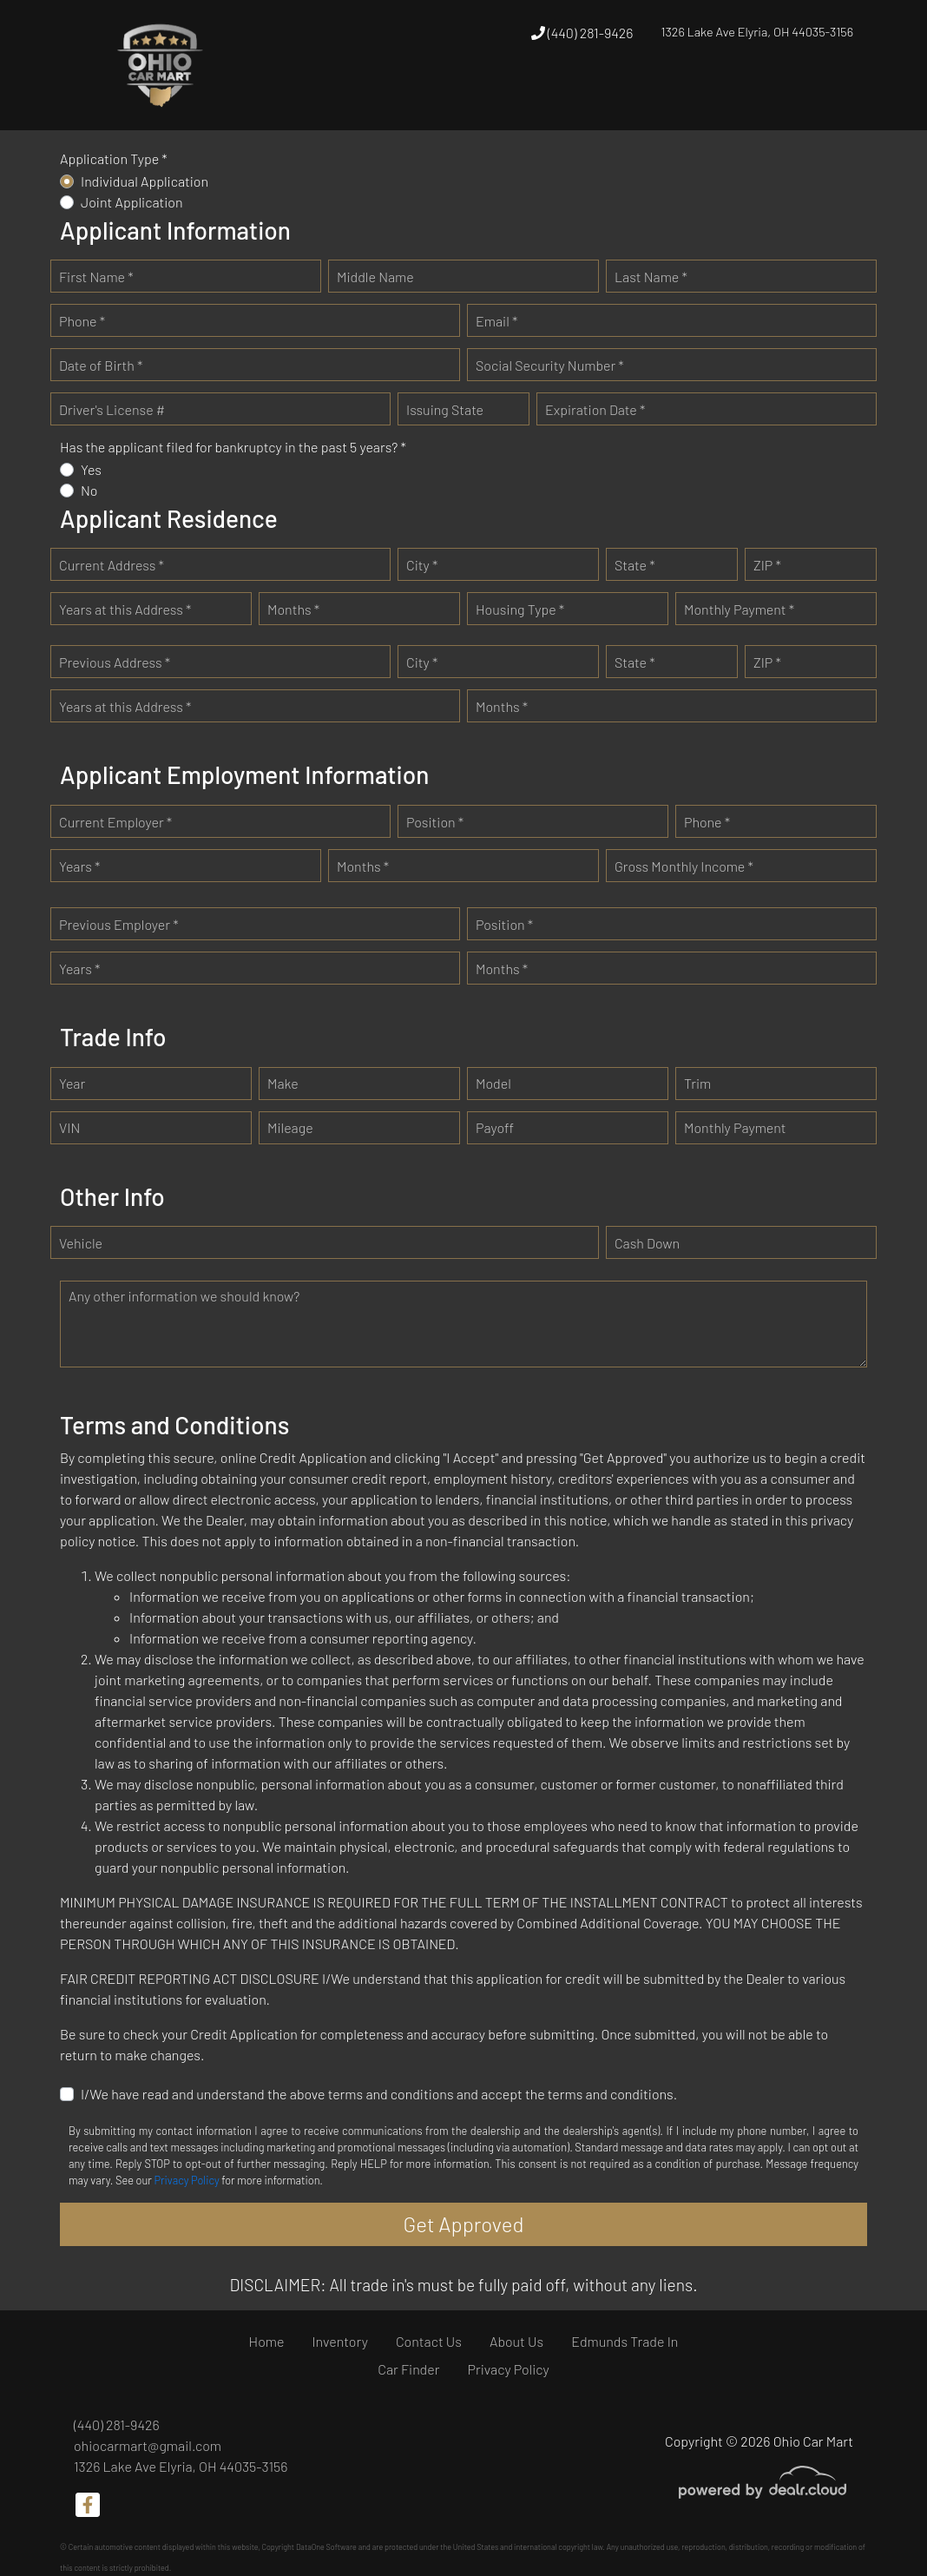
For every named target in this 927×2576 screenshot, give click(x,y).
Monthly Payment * (739, 609)
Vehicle (80, 1243)
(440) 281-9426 (582, 32)
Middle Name (375, 276)
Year (72, 1083)
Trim (697, 1083)
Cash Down (647, 1243)
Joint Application (132, 202)
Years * (79, 866)
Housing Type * (520, 609)
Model (493, 1083)
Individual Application (144, 181)
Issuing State (444, 409)
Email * (496, 321)
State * (635, 565)
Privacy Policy (186, 2180)
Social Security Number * (550, 365)
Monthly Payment (735, 1127)
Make (283, 1083)
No (89, 490)
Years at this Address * (125, 609)
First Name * (96, 276)
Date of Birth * (100, 365)
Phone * (82, 321)
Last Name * (651, 276)
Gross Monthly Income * (684, 866)
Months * (293, 609)
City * (421, 565)
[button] (475, 97)
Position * (435, 822)
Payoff (495, 1127)
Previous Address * (114, 662)
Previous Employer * (119, 924)
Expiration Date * (595, 409)
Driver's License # (112, 409)
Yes (91, 469)
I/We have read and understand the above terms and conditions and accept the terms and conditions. (379, 2093)
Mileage (290, 1127)
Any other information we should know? (184, 1296)
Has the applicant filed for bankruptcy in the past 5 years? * (233, 446)
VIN (69, 1127)
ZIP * (767, 565)
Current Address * (111, 565)
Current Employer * (115, 822)
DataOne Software (326, 2547)
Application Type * (114, 158)
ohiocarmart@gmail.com (147, 2445)
